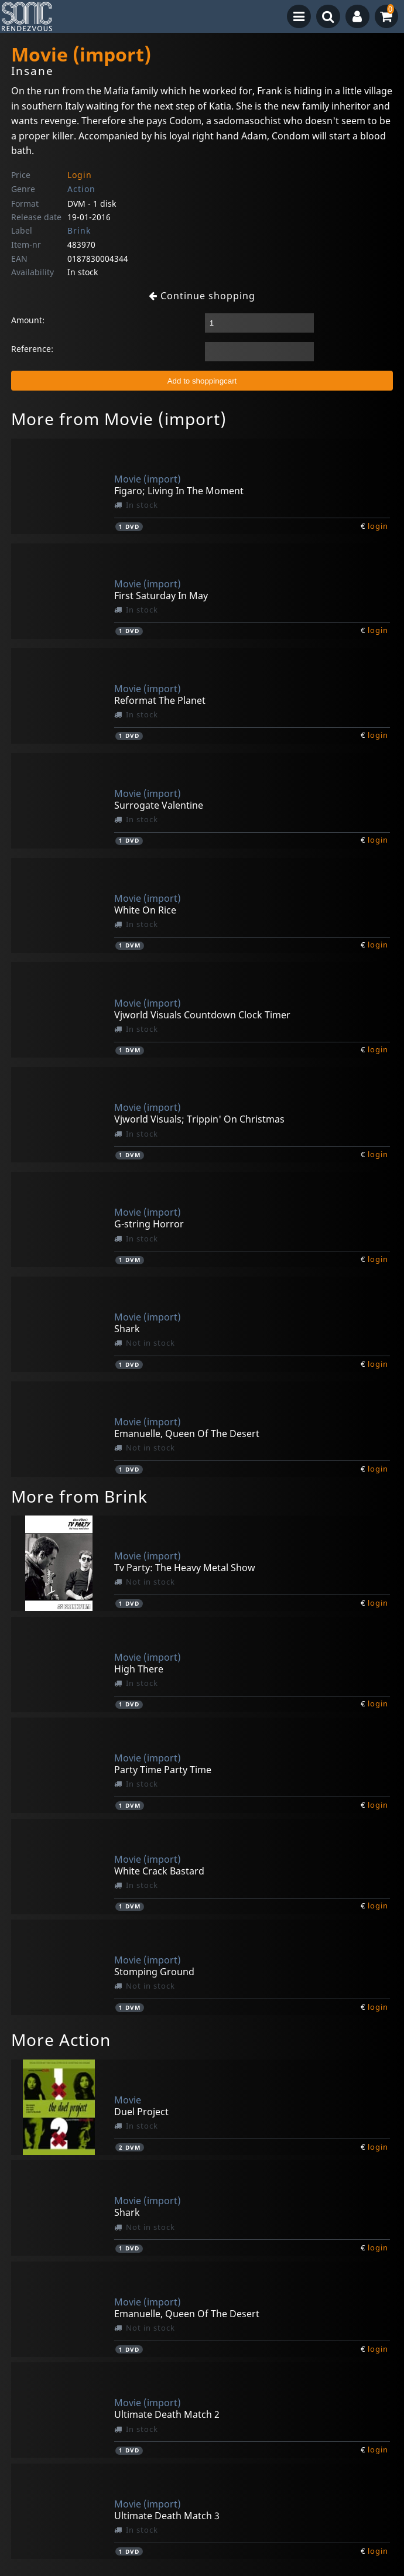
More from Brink (79, 1496)
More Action (61, 2039)
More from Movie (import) (119, 419)
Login (79, 174)
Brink (79, 230)
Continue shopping (202, 295)
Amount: (27, 320)
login (378, 526)
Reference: (32, 348)
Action (81, 188)
